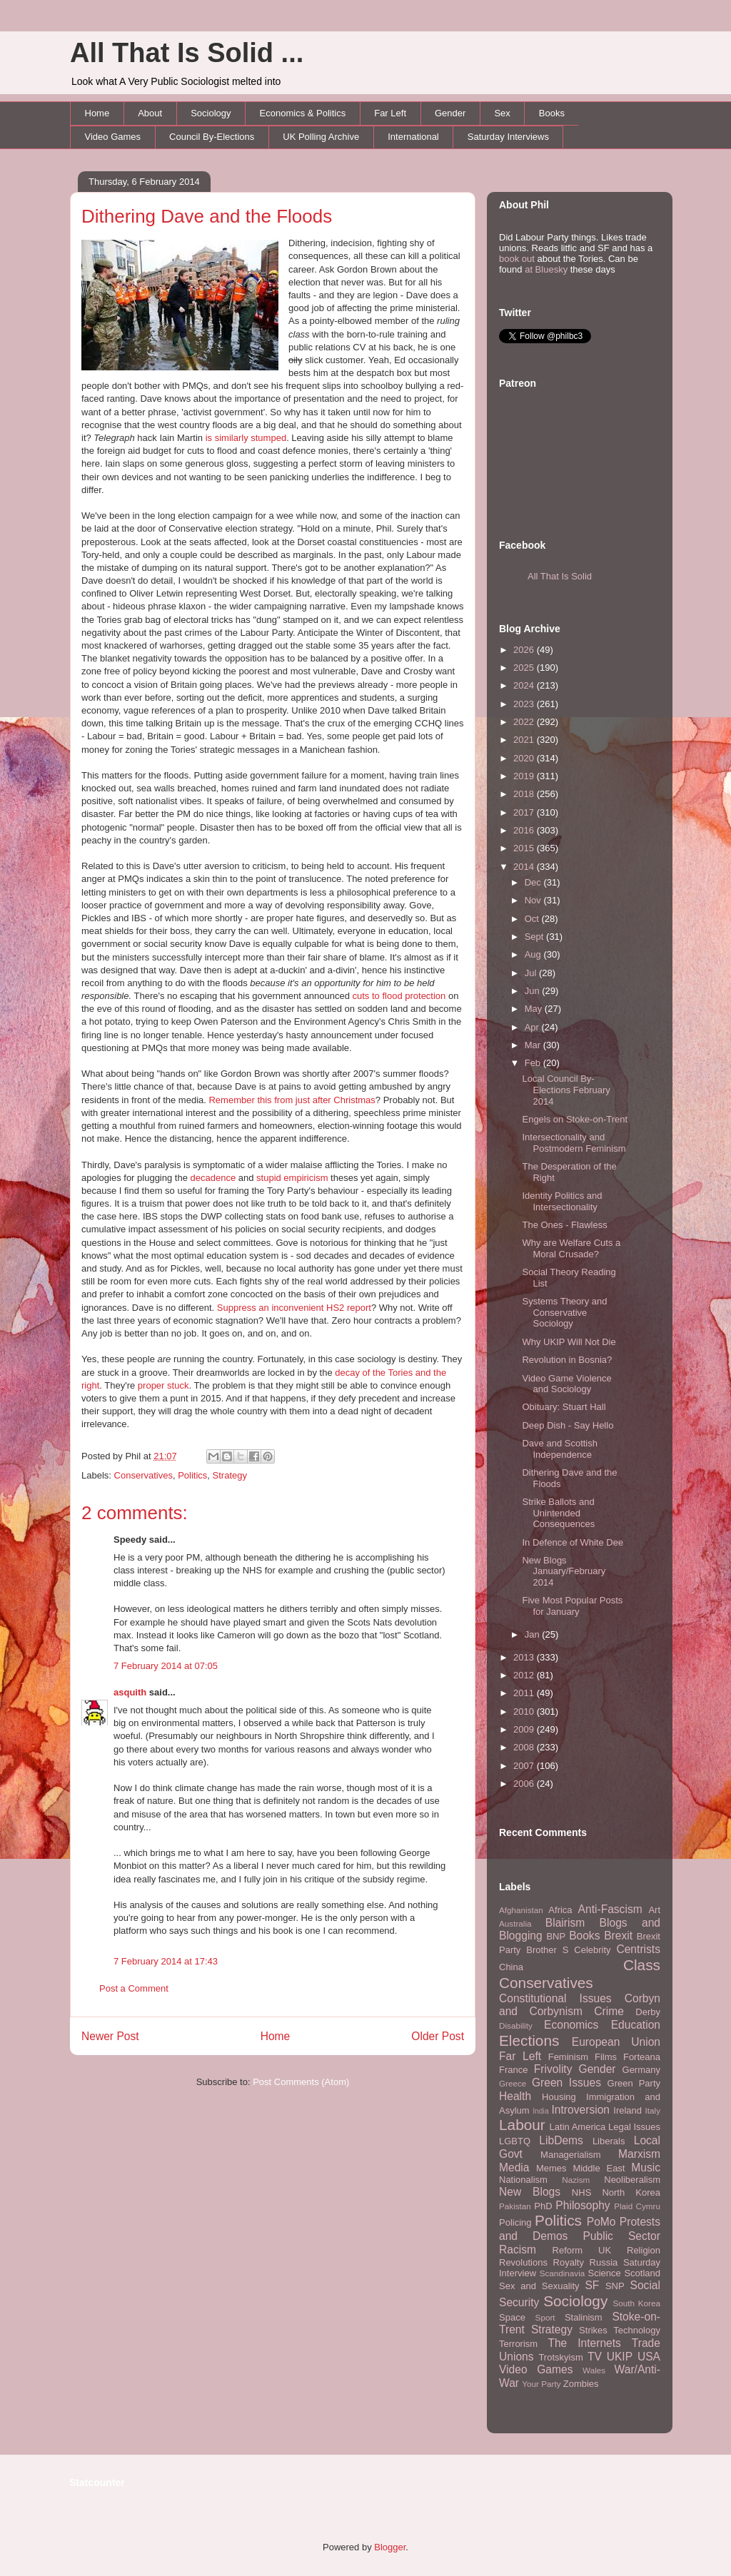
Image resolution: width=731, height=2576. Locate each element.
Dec (534, 882)
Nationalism (523, 2179)
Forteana (641, 2057)
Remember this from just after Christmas (291, 1100)
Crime (609, 2011)
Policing (515, 2222)
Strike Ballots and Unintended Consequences (558, 1512)
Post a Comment (133, 1988)
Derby (647, 2012)
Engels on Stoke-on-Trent (574, 1119)
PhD (543, 2206)
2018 (525, 793)
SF (592, 2285)
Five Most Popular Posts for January (572, 1606)
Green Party (634, 2083)
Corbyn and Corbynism (579, 2005)
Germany (641, 2069)
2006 (525, 1783)
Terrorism (518, 2343)
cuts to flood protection (399, 995)
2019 (525, 776)
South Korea (636, 2303)
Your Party (541, 2383)
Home (97, 113)
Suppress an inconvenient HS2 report (294, 1307)
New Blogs (529, 2192)
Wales (594, 2370)
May (535, 1008)
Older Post (437, 2036)
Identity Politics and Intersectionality (562, 1201)
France (513, 2069)
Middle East (599, 2168)
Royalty (568, 2262)
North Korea (631, 2192)
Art (654, 1910)
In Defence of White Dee (572, 1542)
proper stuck (163, 1385)
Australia (515, 1923)
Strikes (593, 2330)
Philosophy (582, 2205)
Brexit (618, 1936)
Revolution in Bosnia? (567, 1359)
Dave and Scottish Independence (560, 1449)
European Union (616, 2042)
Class (641, 1965)
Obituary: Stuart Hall (563, 1406)
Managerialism (570, 2154)
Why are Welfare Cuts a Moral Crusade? (571, 1248)
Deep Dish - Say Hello (567, 1425)
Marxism (639, 2154)
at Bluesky (546, 269)
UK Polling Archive (321, 136)
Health (515, 2096)
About (150, 113)
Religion (643, 2250)
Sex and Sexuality (539, 2286)
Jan (534, 1634)
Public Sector (621, 2236)
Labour (522, 2124)
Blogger (389, 2547)
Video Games (113, 136)
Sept (535, 936)
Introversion (581, 2110)
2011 (525, 1693)
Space (512, 2317)
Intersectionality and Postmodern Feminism (573, 1143)
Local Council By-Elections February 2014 (566, 1089)
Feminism (568, 2057)
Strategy (230, 1475)
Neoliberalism (632, 2179)
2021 (525, 739)
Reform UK (582, 2250)
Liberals (609, 2141)
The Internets (584, 2343)
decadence (213, 1177)
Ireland (627, 2110)
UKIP (619, 2357)
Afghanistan (521, 1910)
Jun (534, 990)
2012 (525, 1675)
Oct (533, 918)
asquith (130, 1692)
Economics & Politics (303, 113)
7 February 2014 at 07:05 (166, 1665)
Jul (532, 973)
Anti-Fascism (610, 1909)
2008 (525, 1747)
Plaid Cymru (637, 2206)
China (511, 1967)
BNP (555, 1936)
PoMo (601, 2222)
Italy (652, 2110)
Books (552, 113)
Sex (502, 113)
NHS (581, 2192)
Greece (512, 2083)
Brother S (547, 1949)
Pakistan (515, 2206)
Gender (450, 113)
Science (604, 2273)
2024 (525, 685)
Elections (529, 2040)
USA (648, 2357)
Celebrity (592, 1949)
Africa (560, 1910)
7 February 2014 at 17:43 (166, 1961)
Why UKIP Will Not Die (568, 1342)
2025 (525, 667)
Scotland (642, 2273)
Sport (545, 2317)
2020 (525, 758)
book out (517, 258)
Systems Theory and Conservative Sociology (564, 1312)
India (541, 2111)
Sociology (211, 113)
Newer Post (110, 2036)
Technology (636, 2330)
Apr (533, 1027)
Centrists (638, 1949)
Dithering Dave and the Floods (206, 216)
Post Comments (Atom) (301, 2081)
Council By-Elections (211, 136)
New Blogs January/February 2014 (563, 1571)
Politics (192, 1475)
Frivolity (553, 2069)
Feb (534, 1063)
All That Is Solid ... (186, 53)
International (413, 136)
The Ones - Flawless (564, 1224)
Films (606, 2057)
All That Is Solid (560, 576)
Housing (559, 2096)
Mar (534, 1045)
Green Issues (566, 2082)
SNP (615, 2286)
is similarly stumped (246, 437)
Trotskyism (560, 2357)
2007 (525, 1765)
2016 (525, 830)
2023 (525, 704)
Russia (604, 2262)
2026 (525, 649)
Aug (534, 954)
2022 (525, 721)
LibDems (561, 2140)
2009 (525, 1729)
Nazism (576, 2179)
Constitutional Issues (555, 1998)
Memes (551, 2168)
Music (645, 2167)
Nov (534, 900)
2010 (525, 1711)
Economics (571, 2025)
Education (635, 2025)
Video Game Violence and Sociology (566, 1384)
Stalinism (584, 2317)
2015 (525, 848)
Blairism (565, 1923)
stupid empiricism (292, 1177)
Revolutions (523, 2262)
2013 (525, 1657)
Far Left (390, 113)
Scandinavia (562, 2273)
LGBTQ (514, 2141)
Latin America (578, 2126)
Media (514, 2167)
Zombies (581, 2383)
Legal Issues (634, 2126)
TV (595, 2357)
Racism (517, 2249)
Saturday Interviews (508, 136)
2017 (525, 812)
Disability (516, 2025)
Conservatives (143, 1475)
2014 (525, 866)
